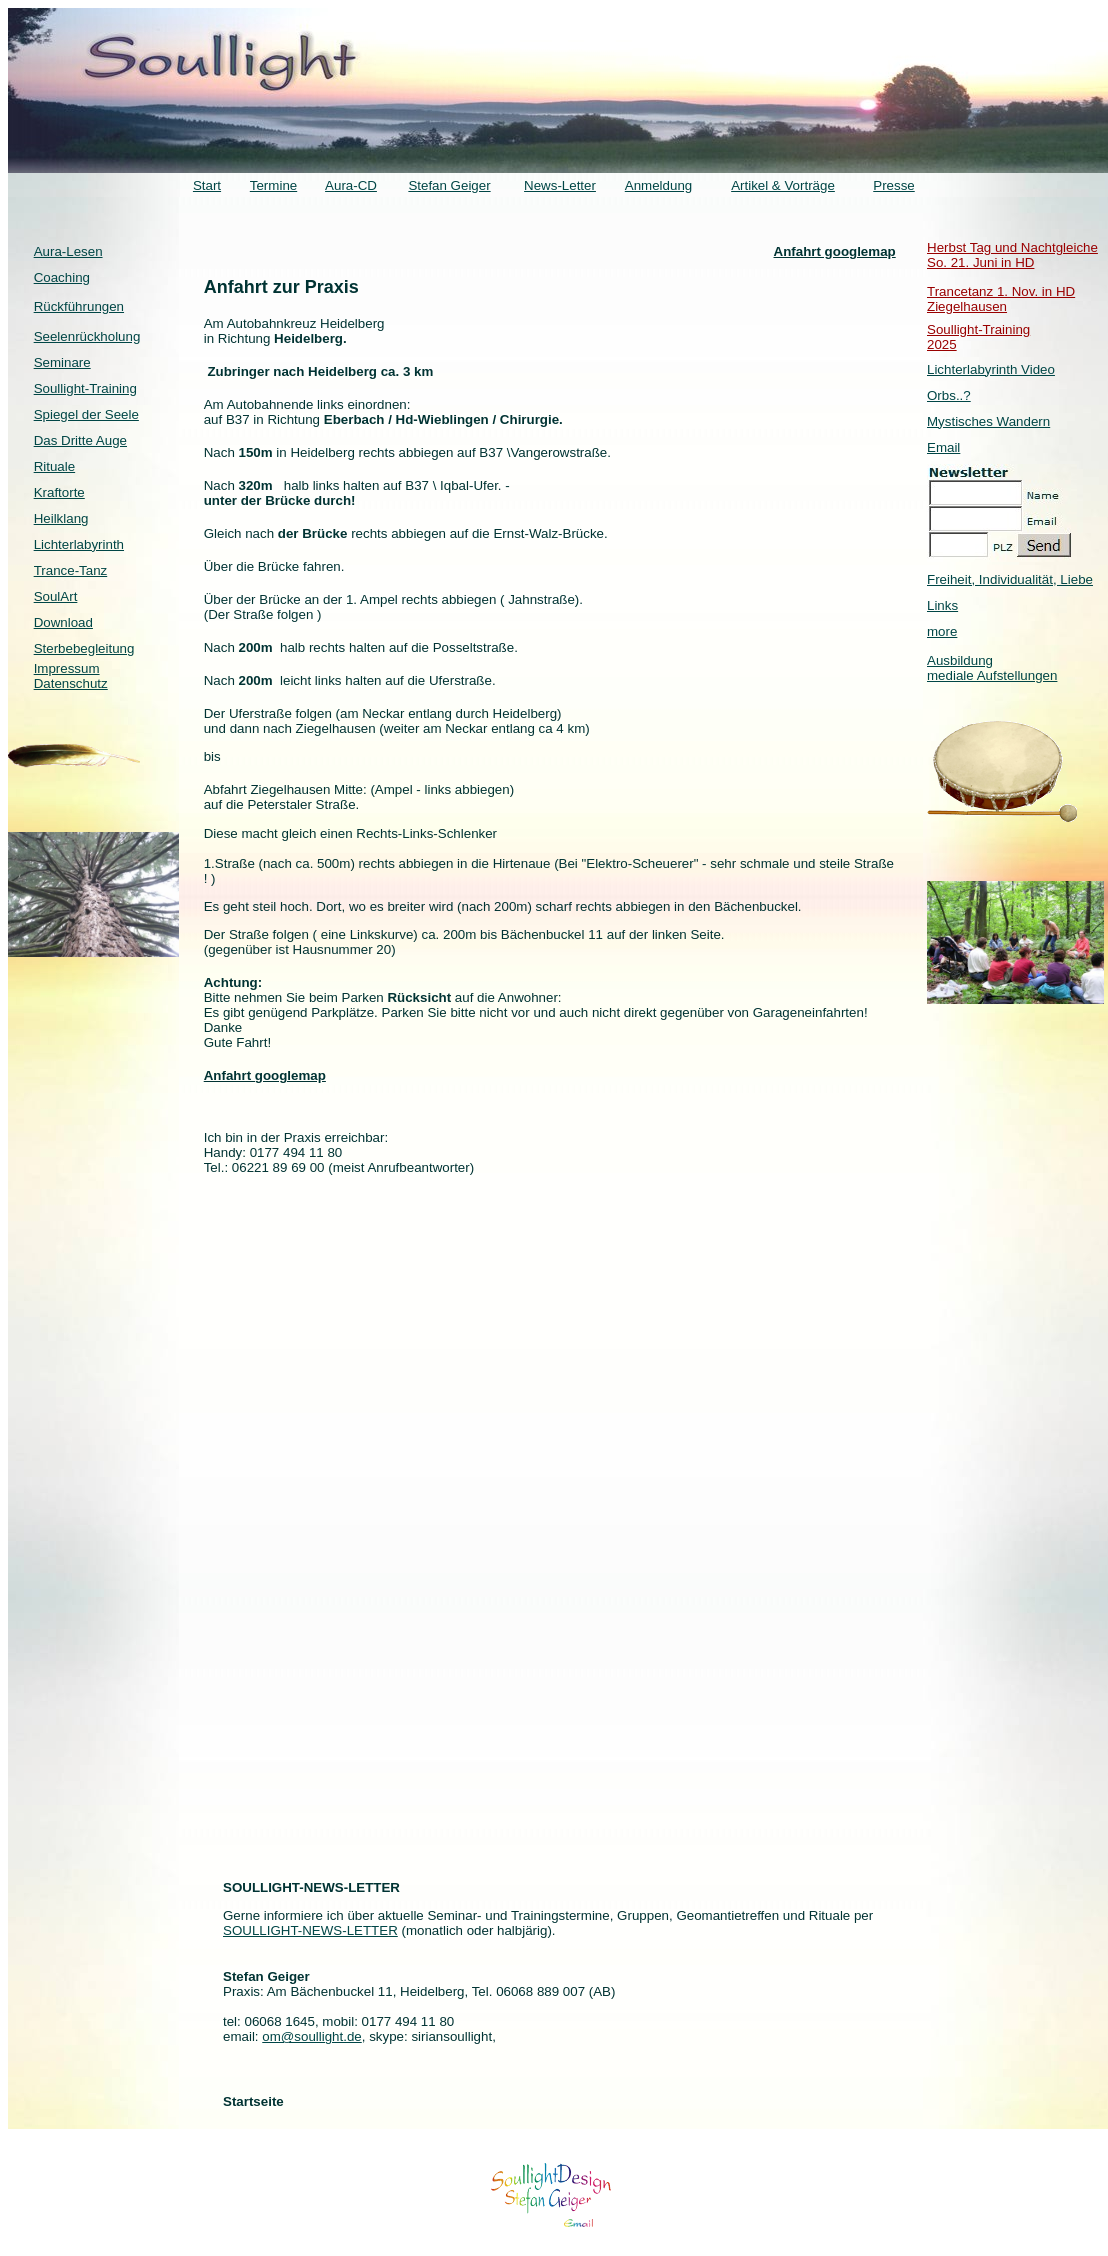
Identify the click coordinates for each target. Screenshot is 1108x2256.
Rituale (55, 466)
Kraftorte (59, 492)
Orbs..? (949, 395)
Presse (893, 185)
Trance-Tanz (71, 570)
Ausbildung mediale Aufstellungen (992, 668)
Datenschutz (71, 683)
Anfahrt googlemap (835, 251)
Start (207, 185)
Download (63, 622)
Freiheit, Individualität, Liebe (1010, 579)
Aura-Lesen (68, 251)
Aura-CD (351, 185)
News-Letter (560, 185)
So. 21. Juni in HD (980, 262)
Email (943, 447)
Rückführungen (79, 306)
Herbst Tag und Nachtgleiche (1012, 247)
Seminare (62, 362)
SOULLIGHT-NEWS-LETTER (310, 1930)
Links (942, 605)
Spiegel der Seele (86, 414)
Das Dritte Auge (80, 440)
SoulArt (56, 596)
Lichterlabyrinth (79, 544)
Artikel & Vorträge (783, 185)
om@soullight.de (311, 2036)
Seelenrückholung (87, 336)
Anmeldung (658, 185)
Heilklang (61, 518)
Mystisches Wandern (988, 421)
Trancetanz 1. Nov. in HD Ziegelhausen (1001, 299)
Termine (273, 185)
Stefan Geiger (449, 185)
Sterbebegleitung (84, 648)
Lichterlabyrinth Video (991, 369)
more (942, 631)
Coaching (62, 277)
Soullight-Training (85, 388)
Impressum (67, 668)
